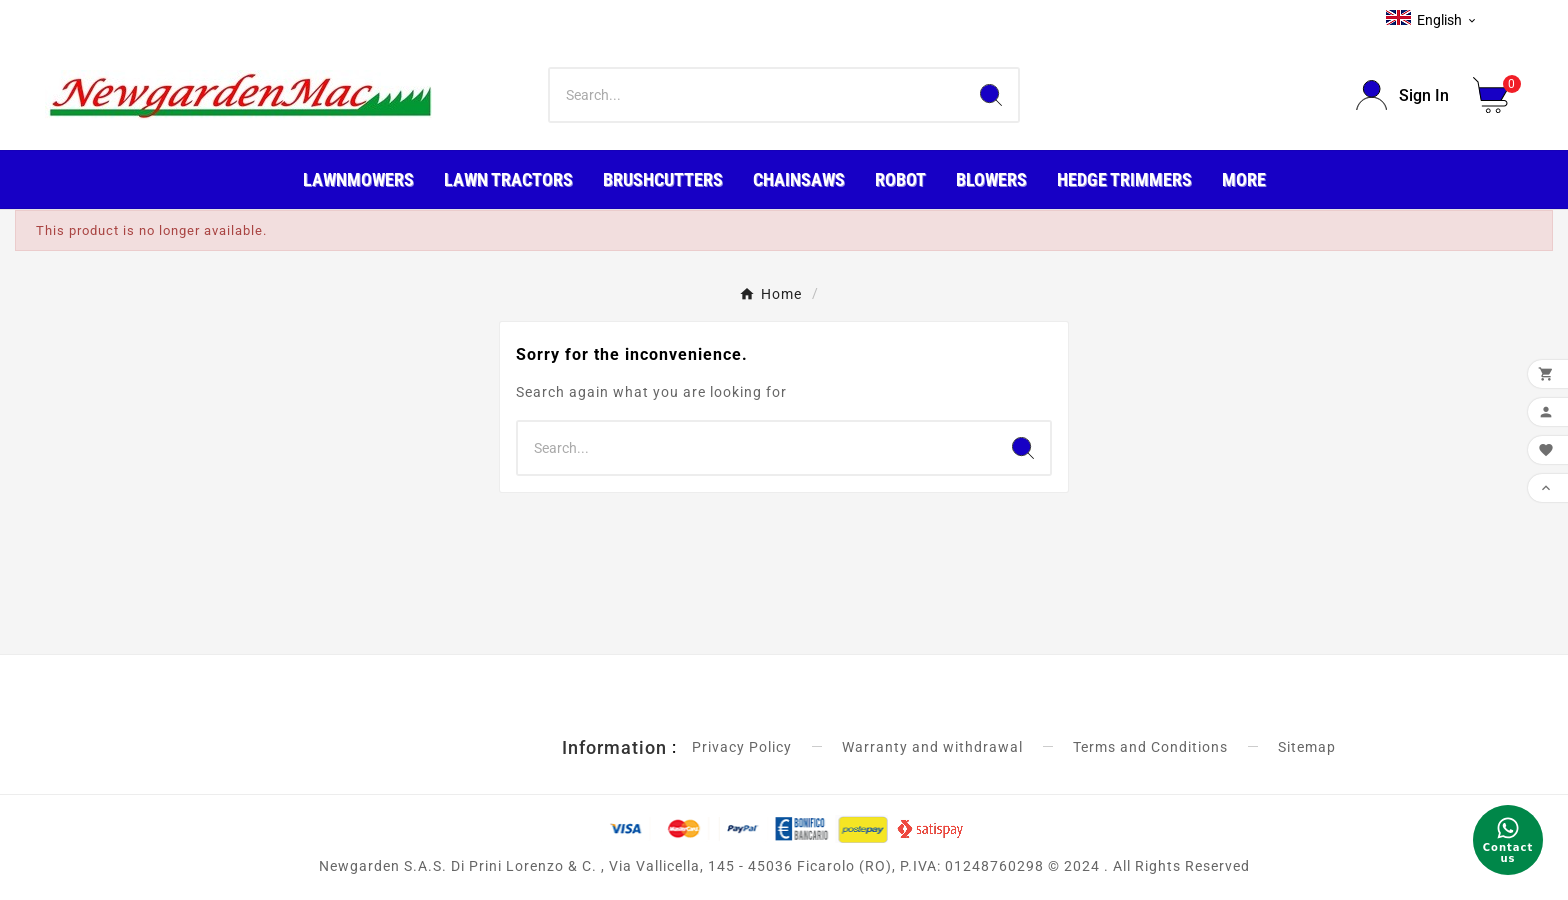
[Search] (757, 95)
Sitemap (1307, 747)
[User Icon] (1402, 95)
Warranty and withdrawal (932, 747)
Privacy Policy (742, 747)
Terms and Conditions (1150, 747)
